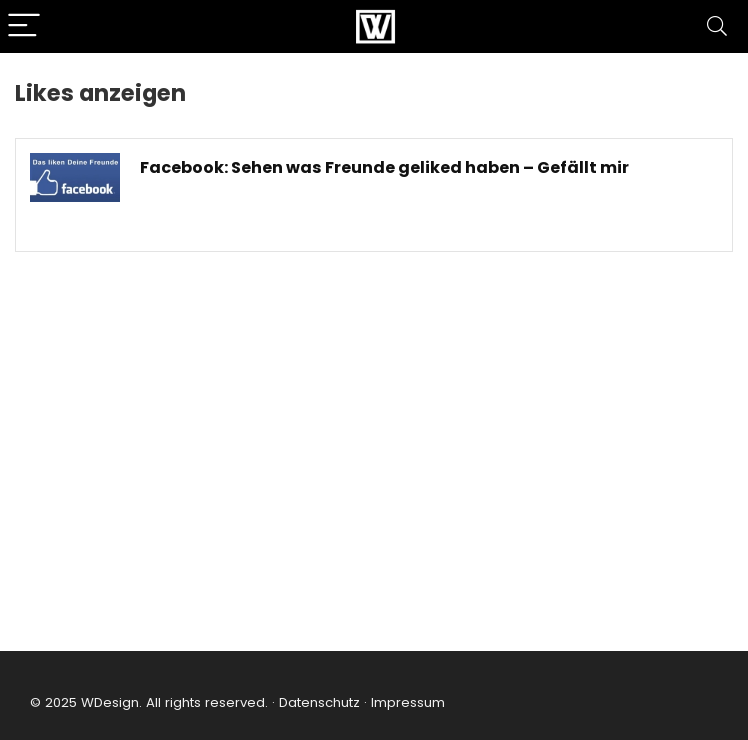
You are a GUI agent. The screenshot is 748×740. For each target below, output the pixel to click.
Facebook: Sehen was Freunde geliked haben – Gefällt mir (384, 167)
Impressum (408, 702)
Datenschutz (317, 702)
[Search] (717, 26)
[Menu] (24, 26)
